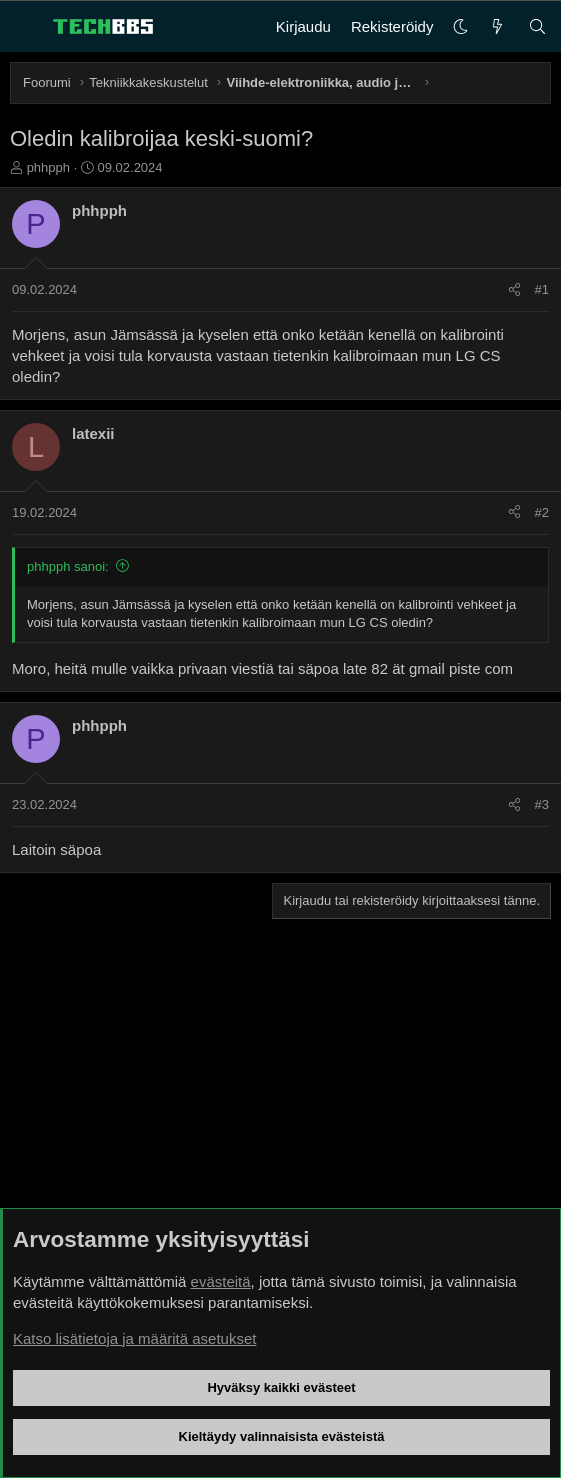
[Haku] (537, 26)
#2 (542, 512)
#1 (542, 289)
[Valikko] (26, 27)
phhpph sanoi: (68, 566)
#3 (542, 804)
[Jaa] (514, 290)
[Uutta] (497, 26)
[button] (460, 26)
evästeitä (221, 1281)
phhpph (48, 167)
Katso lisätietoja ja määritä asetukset (134, 1338)
